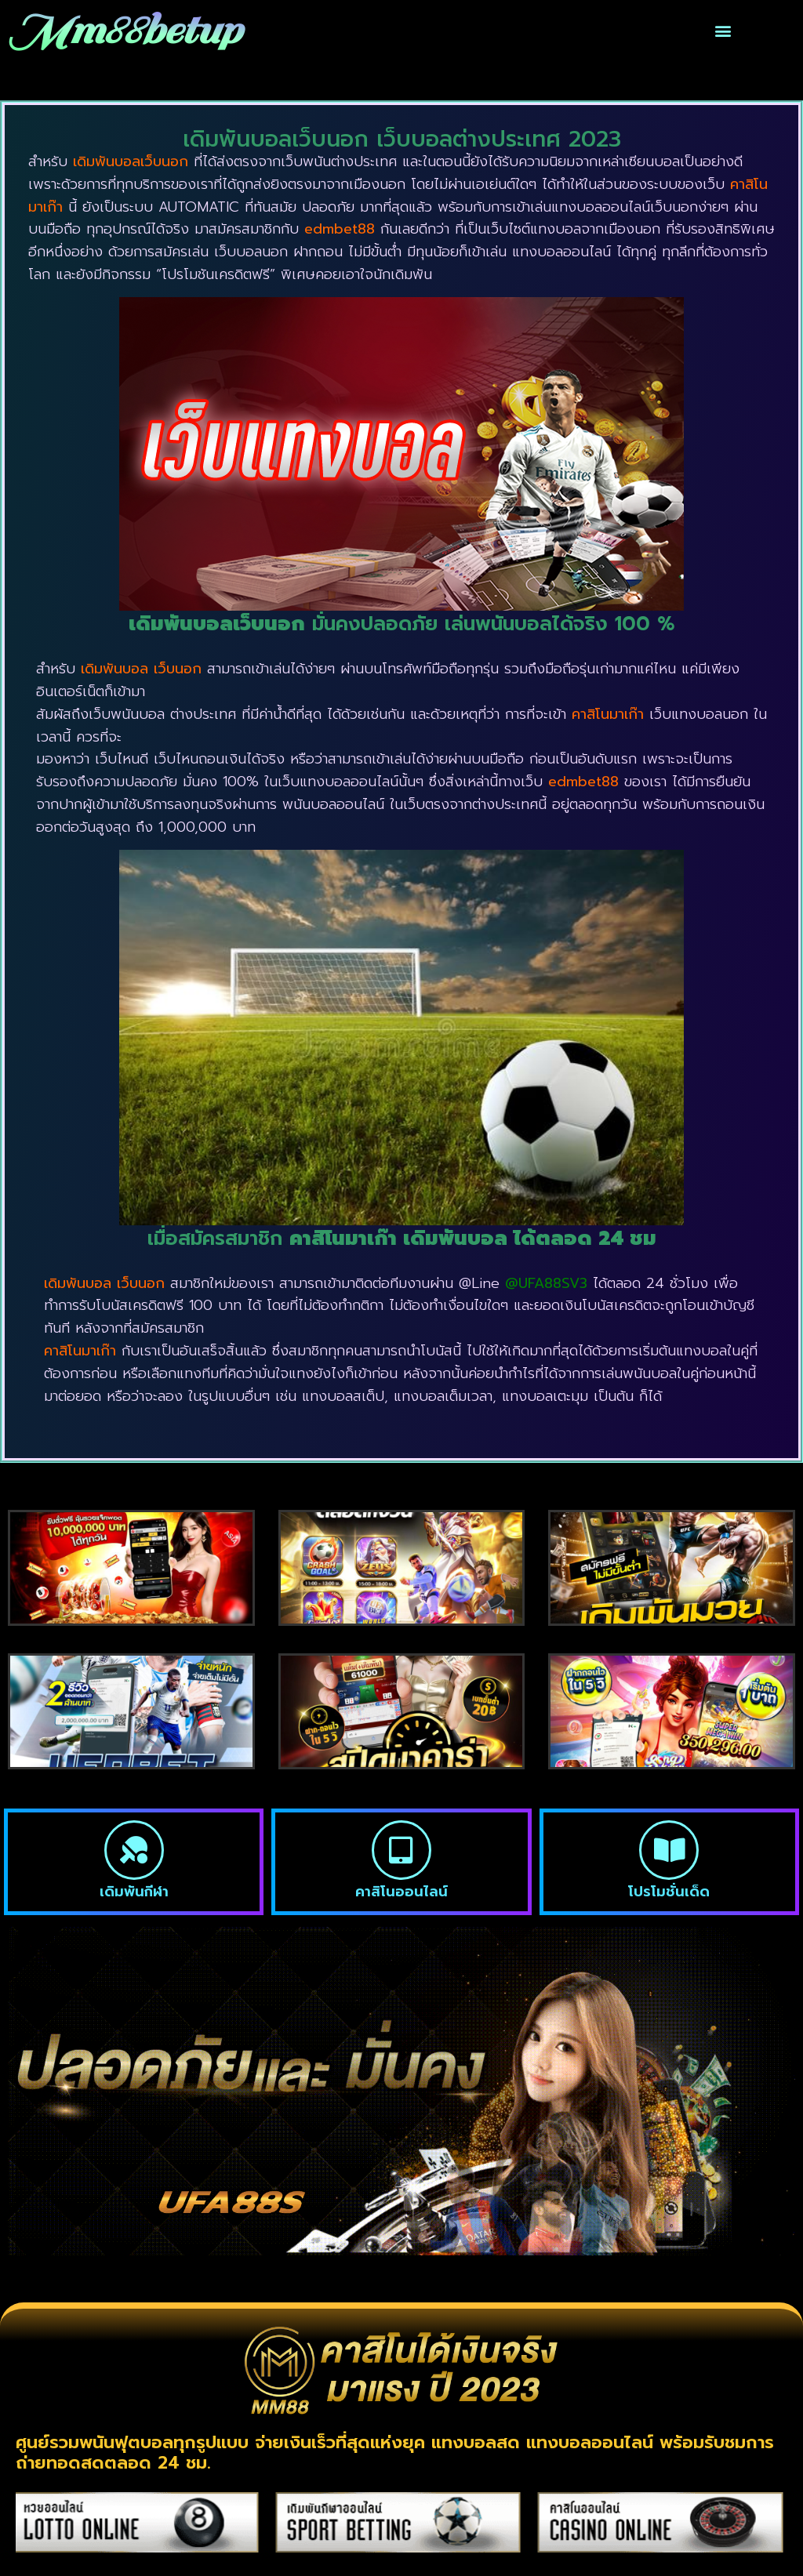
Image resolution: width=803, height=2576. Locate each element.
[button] (723, 31)
